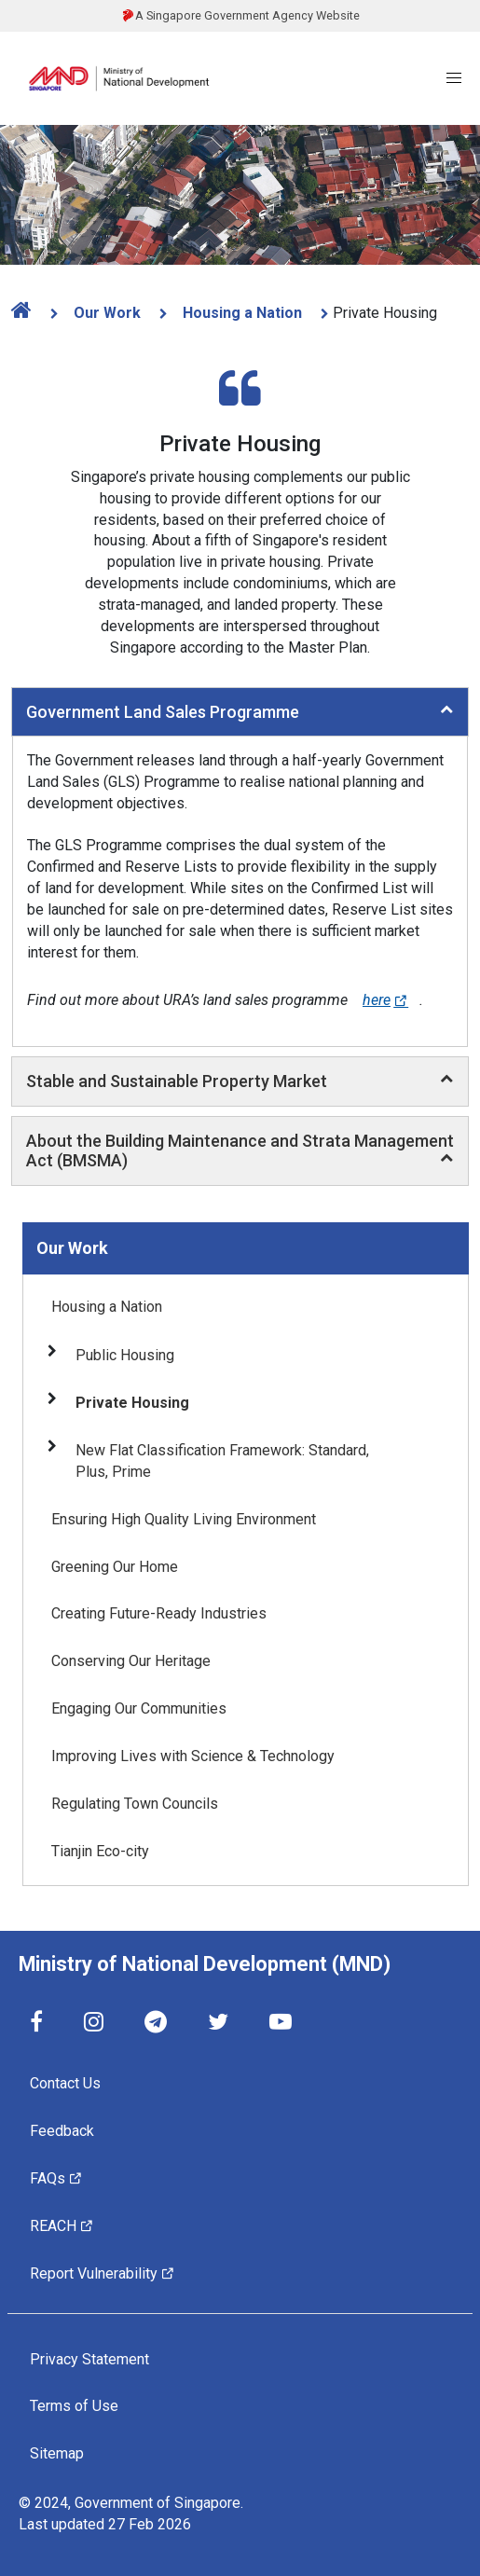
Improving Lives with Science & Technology (193, 1756)
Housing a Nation (240, 313)
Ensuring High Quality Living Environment (183, 1519)
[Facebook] (36, 2021)
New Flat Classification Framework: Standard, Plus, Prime (222, 1461)
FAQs (56, 2178)
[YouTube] (280, 2021)
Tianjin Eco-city (100, 1851)
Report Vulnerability (102, 2272)
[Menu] (454, 78)
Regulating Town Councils (134, 1803)
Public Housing (124, 1355)
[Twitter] (218, 2021)
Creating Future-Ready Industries (159, 1613)
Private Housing (132, 1403)
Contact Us (65, 2083)
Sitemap (57, 2453)
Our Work (105, 313)
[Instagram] (94, 2021)
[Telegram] (155, 2021)
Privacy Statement (89, 2358)
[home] (27, 309)
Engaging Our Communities (138, 1708)
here (385, 1000)
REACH (62, 2225)
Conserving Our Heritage (131, 1661)
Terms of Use (74, 2406)
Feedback (62, 2131)
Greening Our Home (114, 1567)
